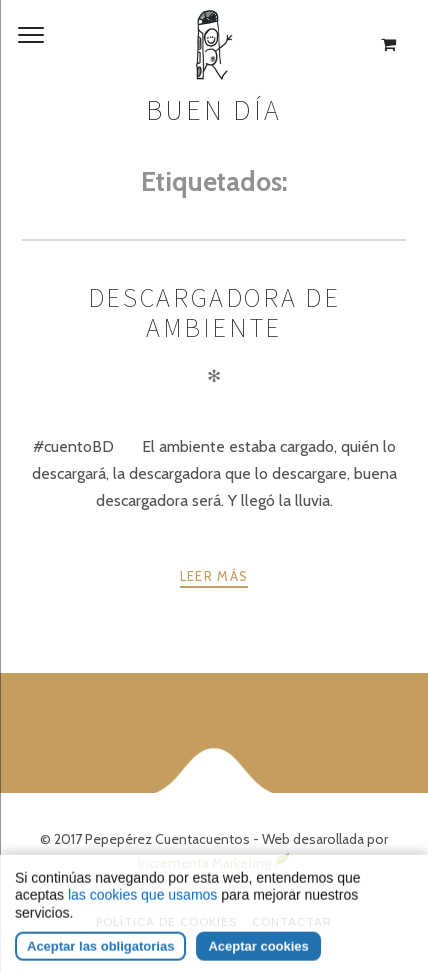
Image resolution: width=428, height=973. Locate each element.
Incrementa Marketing (214, 863)
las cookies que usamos (142, 918)
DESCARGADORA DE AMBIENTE (214, 312)
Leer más (214, 576)
